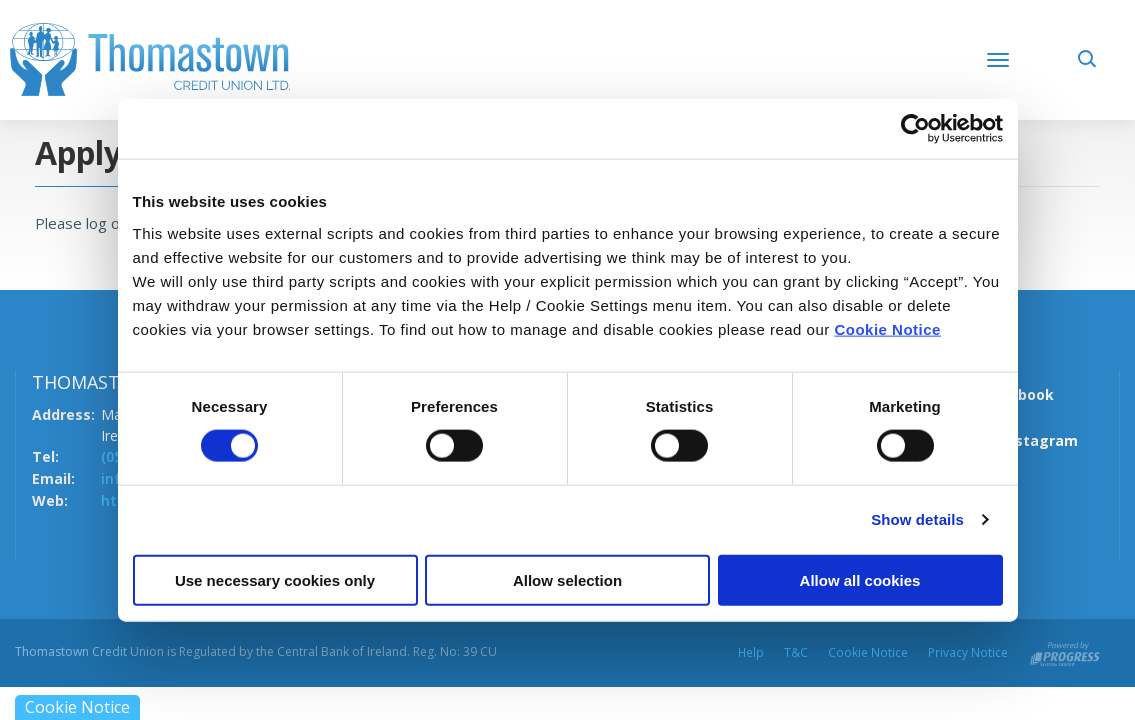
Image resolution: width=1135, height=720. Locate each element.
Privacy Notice (968, 652)
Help (750, 652)
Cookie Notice (887, 328)
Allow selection (567, 579)
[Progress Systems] (1065, 652)
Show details (917, 519)
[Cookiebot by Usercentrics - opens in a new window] (915, 129)
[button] (1090, 58)
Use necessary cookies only (275, 579)
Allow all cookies (860, 579)
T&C (796, 652)
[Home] (150, 53)
